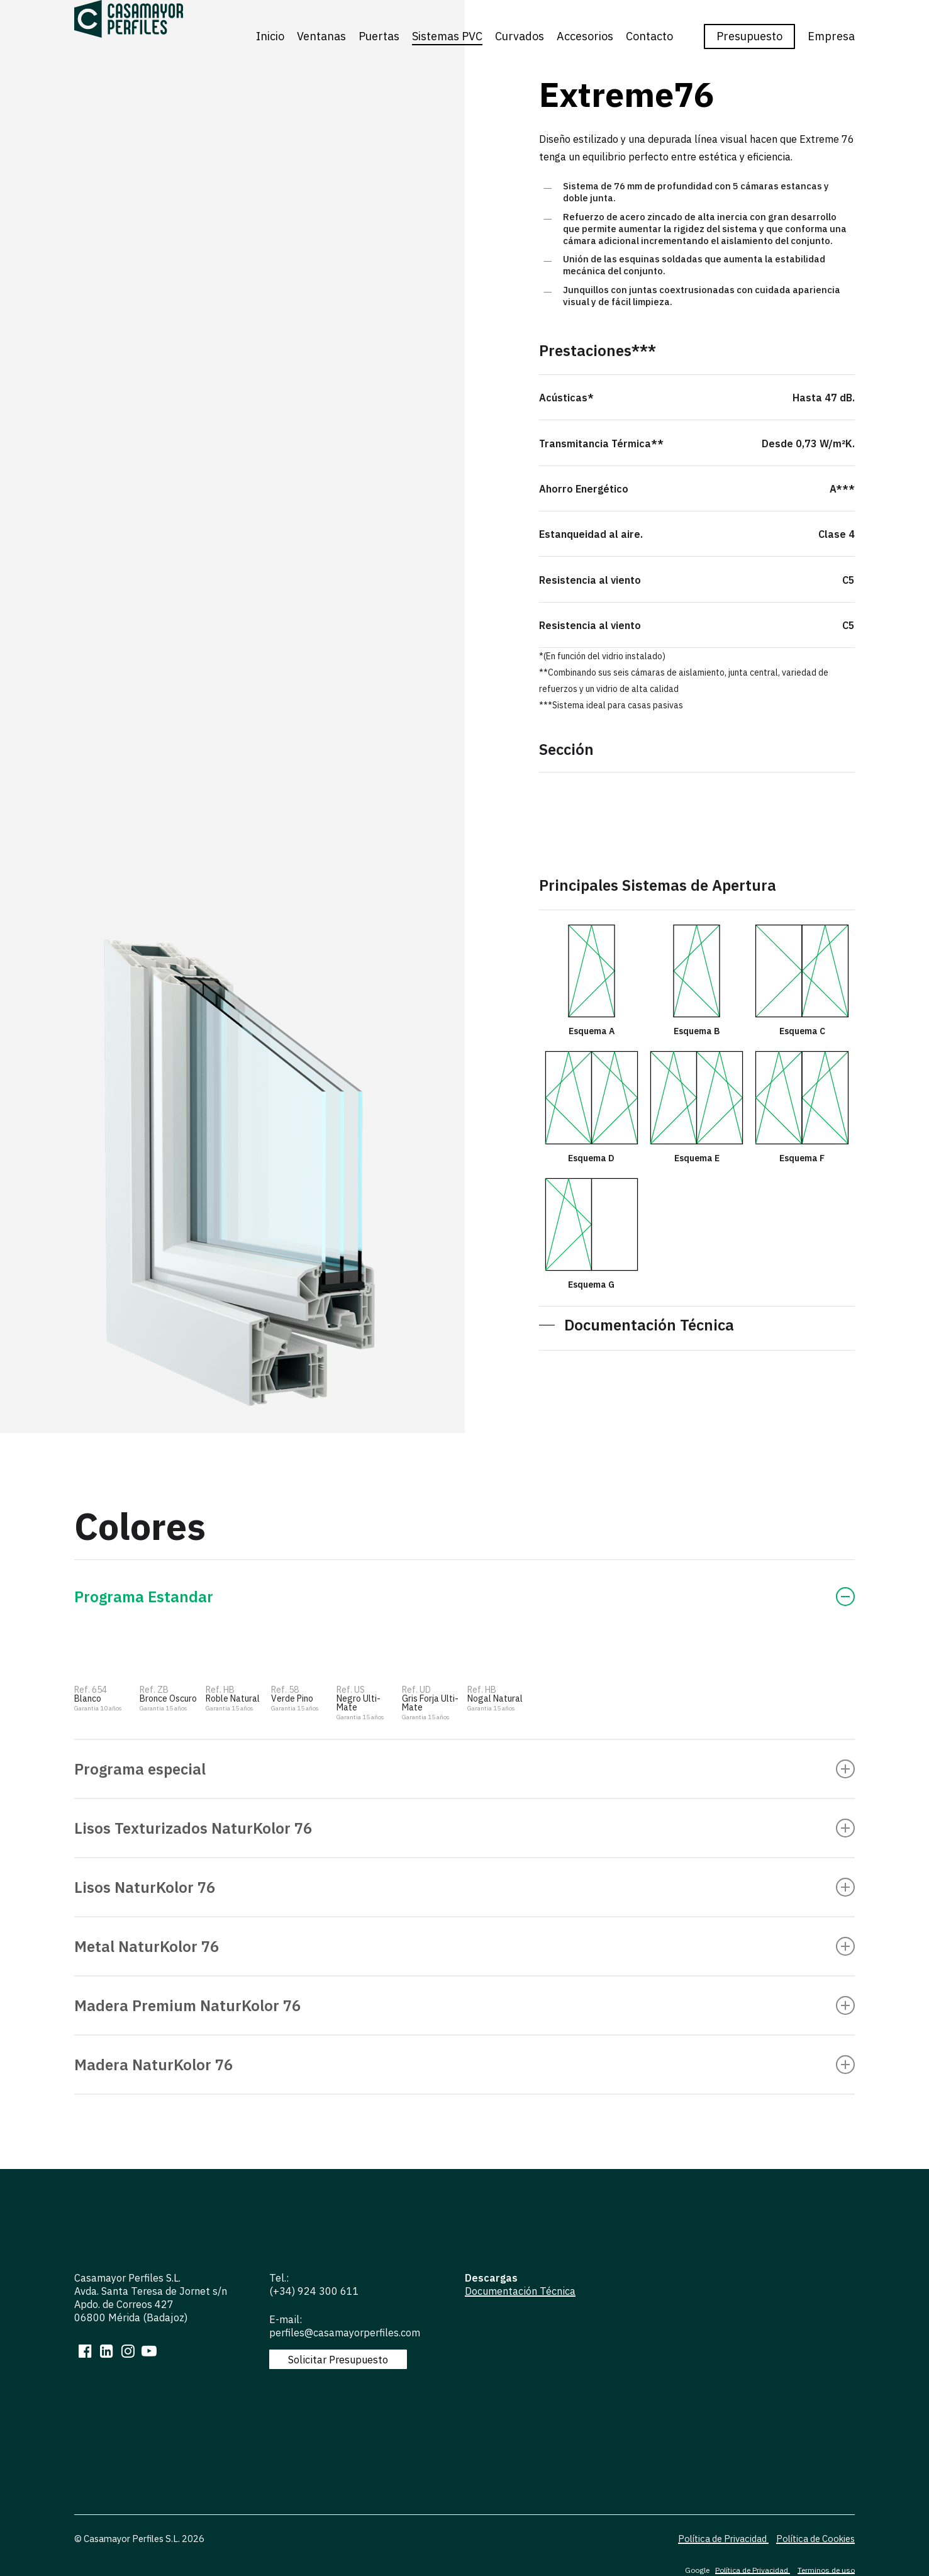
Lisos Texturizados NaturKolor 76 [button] (464, 1828)
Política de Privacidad (723, 2535)
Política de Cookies (815, 2535)
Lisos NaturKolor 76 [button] (464, 1887)
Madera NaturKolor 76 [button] (464, 2065)
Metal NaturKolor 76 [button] (464, 1946)
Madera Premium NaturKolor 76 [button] (464, 2005)
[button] (636, 1325)
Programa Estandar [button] (464, 1596)
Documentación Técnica (520, 2290)
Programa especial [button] (464, 1769)
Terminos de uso (826, 2566)
